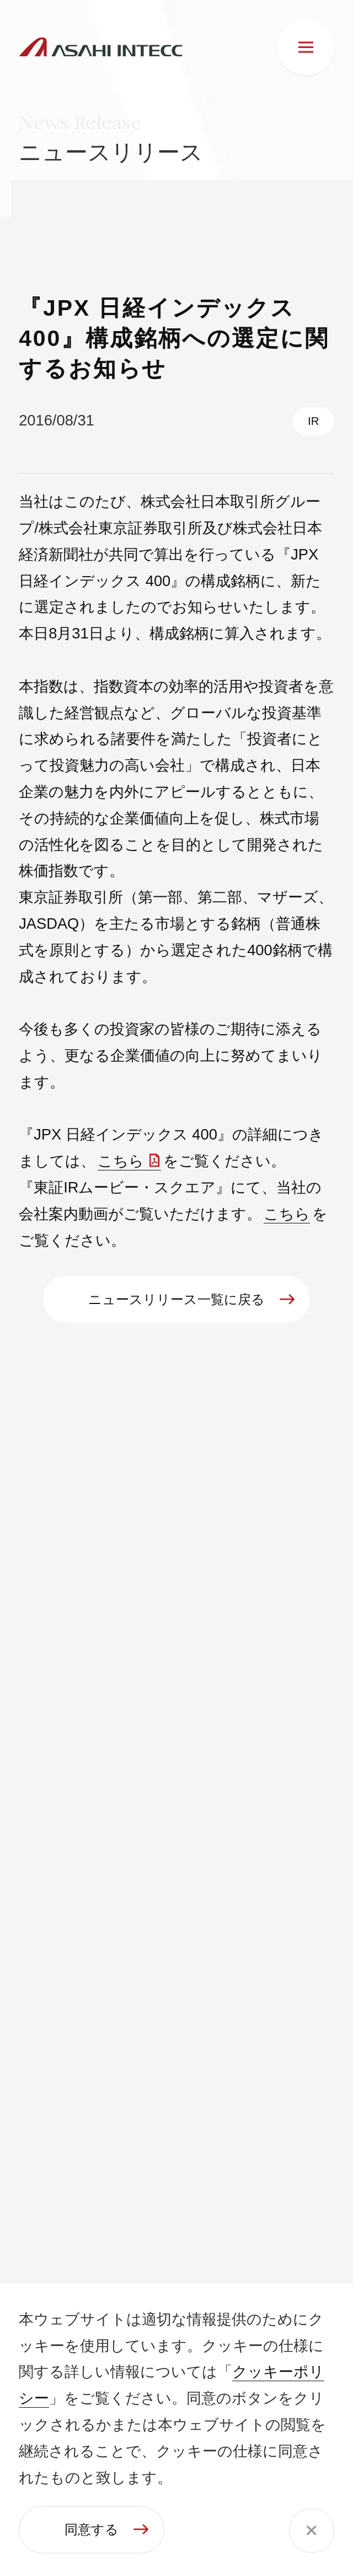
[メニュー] (305, 47)
